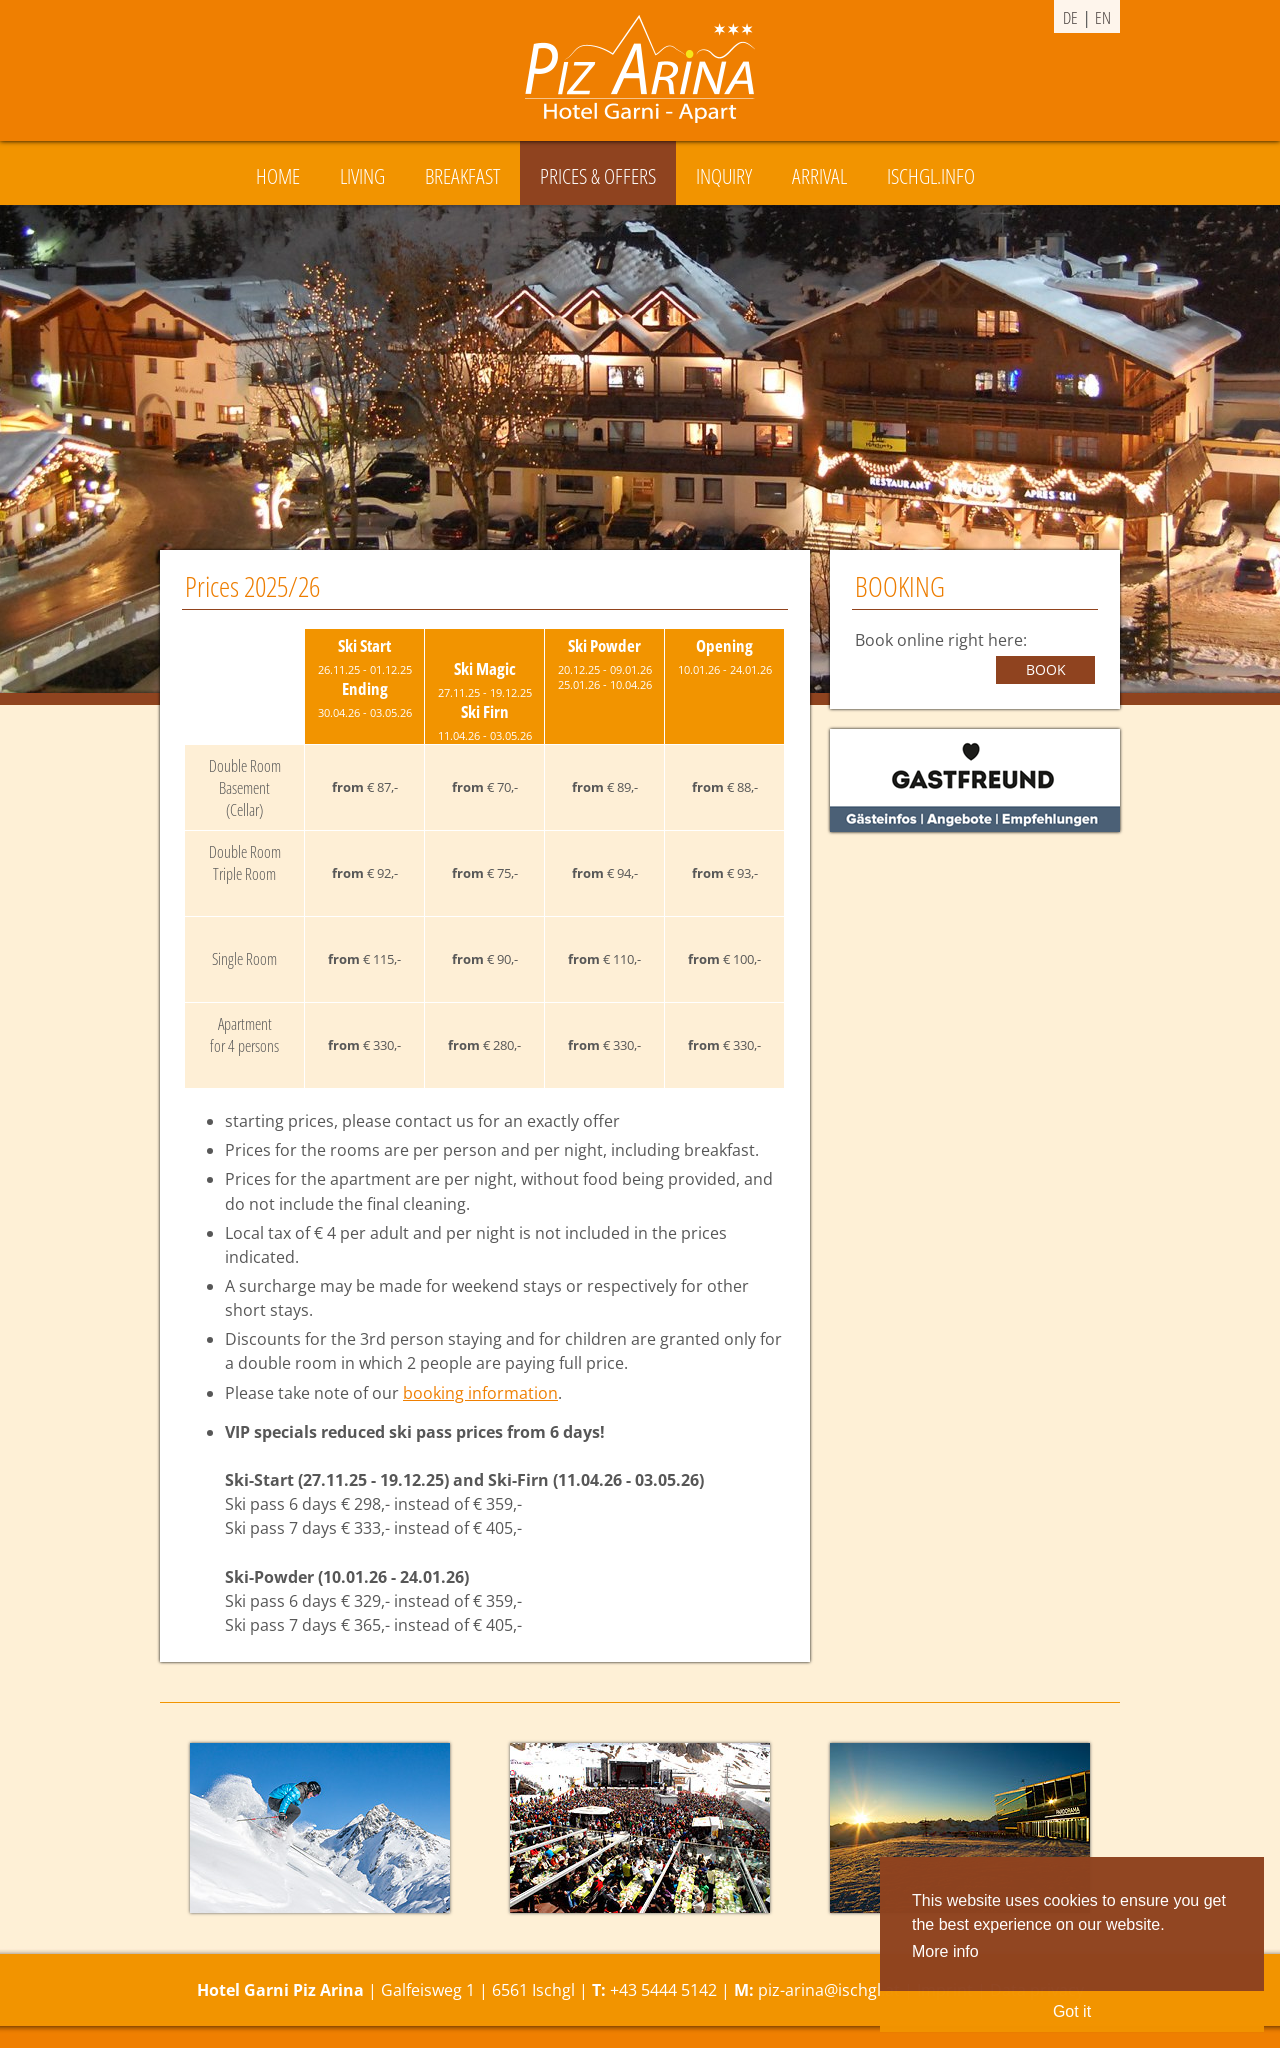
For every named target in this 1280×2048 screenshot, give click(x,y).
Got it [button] (1072, 2011)
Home (278, 176)
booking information (480, 1393)
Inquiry (724, 176)
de (1070, 17)
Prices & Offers (598, 176)
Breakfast (462, 176)
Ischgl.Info (931, 176)
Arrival (819, 176)
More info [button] (945, 1951)
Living (362, 176)
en (1103, 17)
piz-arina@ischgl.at (829, 1990)
